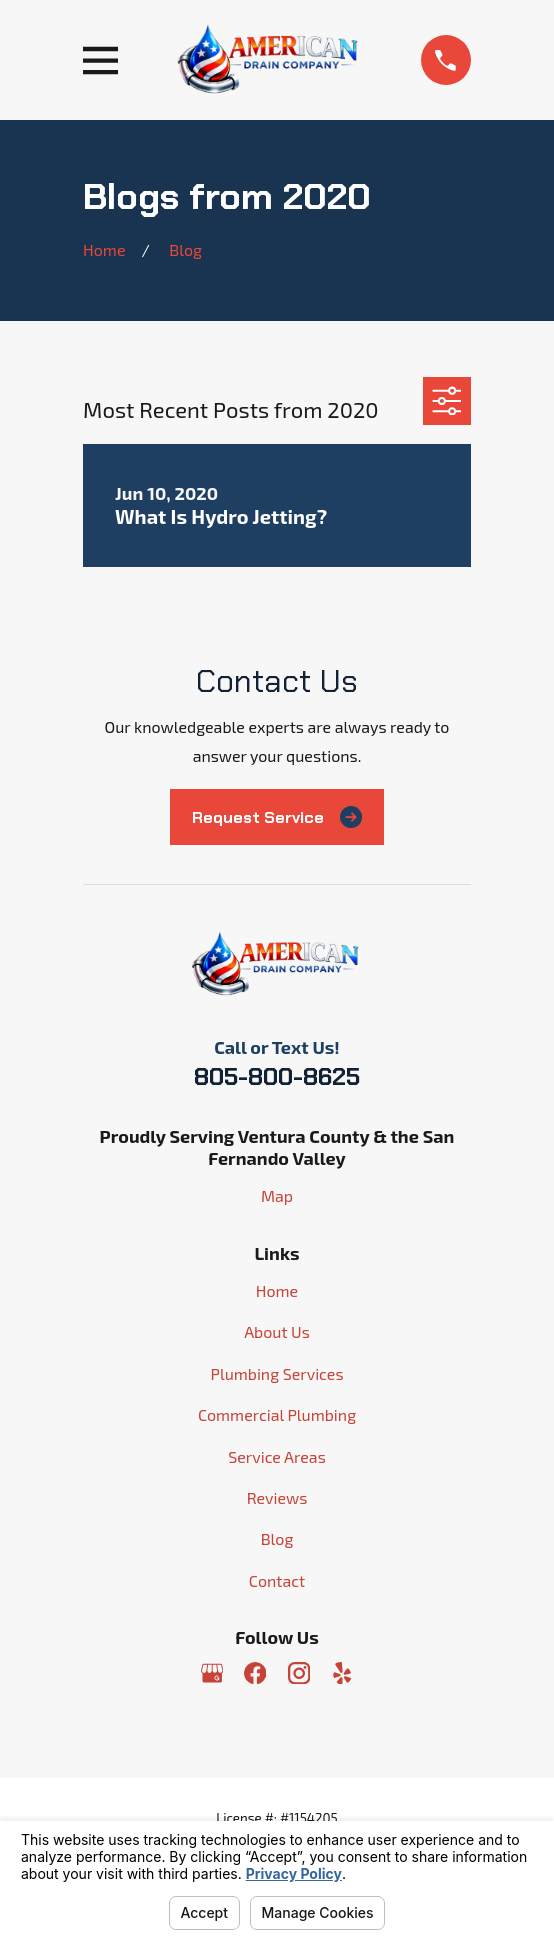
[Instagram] (299, 1673)
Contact (277, 1580)
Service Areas (277, 1456)
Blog (277, 1538)
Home (277, 1290)
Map (277, 1195)
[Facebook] (255, 1673)
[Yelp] (342, 1673)
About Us (277, 1331)
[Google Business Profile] (212, 1673)
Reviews (277, 1497)
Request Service (277, 817)
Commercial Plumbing (277, 1414)
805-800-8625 (277, 1076)
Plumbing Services (276, 1373)
